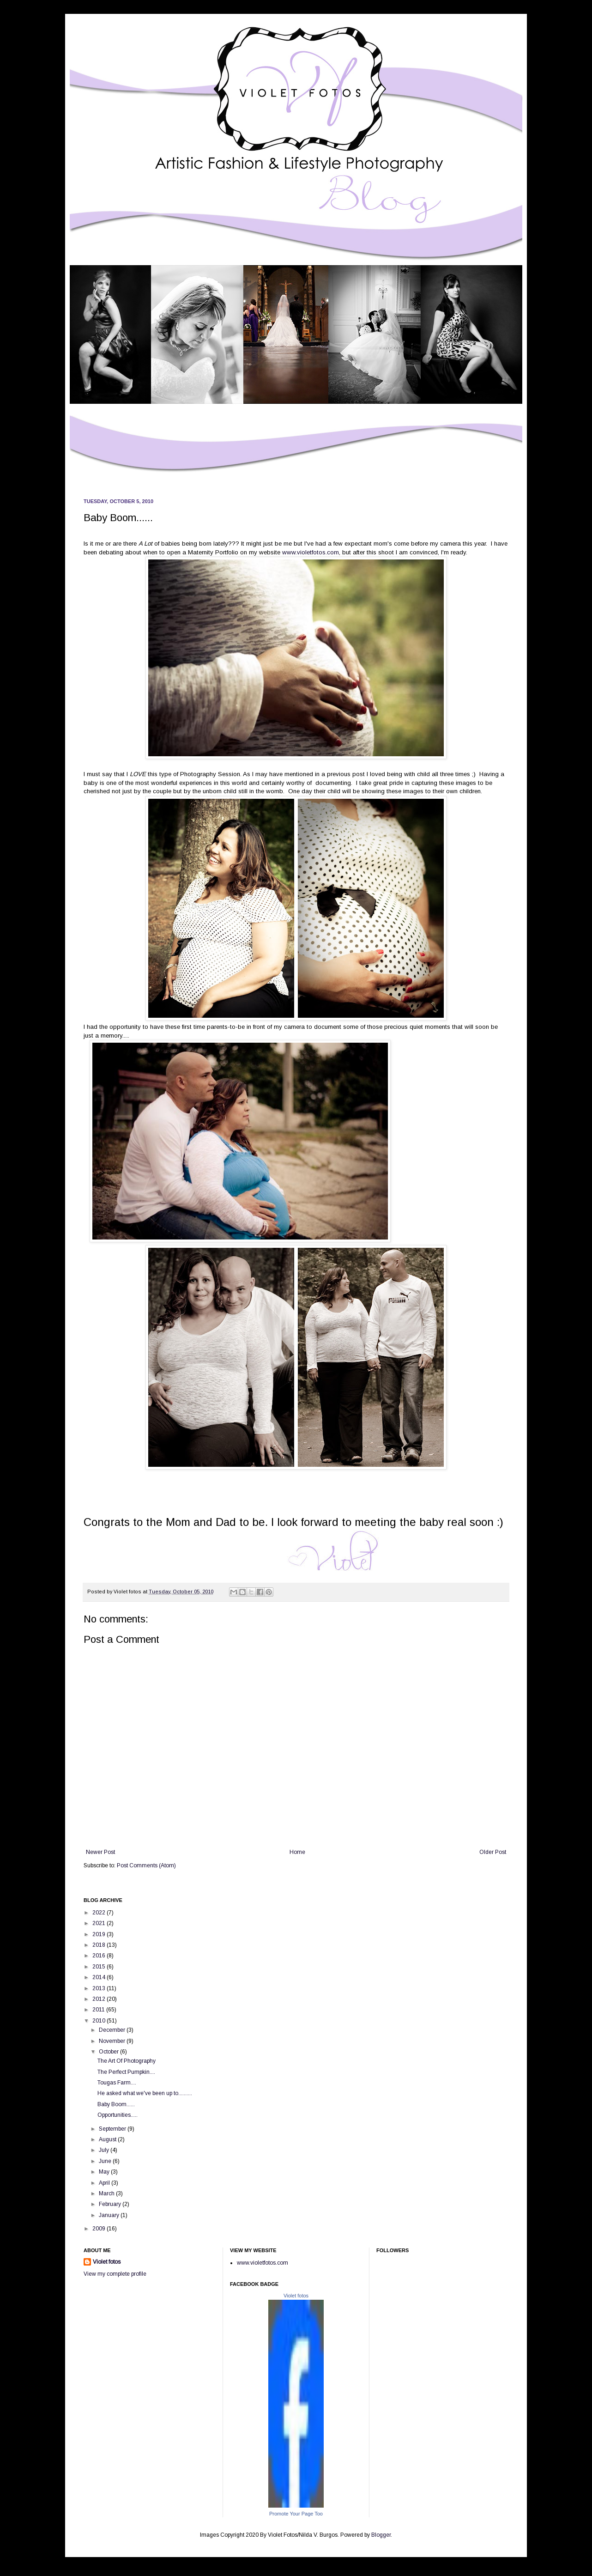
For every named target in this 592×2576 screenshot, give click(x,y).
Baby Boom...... (116, 2104)
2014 (99, 1977)
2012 (99, 1999)
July (104, 2150)
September (113, 2129)
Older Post (492, 1852)
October (109, 2051)
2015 (99, 1966)
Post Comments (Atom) (146, 1865)
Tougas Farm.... (116, 2082)
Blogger (381, 2535)
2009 (99, 2228)
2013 (99, 1988)
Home (297, 1852)
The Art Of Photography (126, 2061)
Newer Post (100, 1852)
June (106, 2161)
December (113, 2030)
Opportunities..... (117, 2115)
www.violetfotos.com (310, 552)
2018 (99, 1945)
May (105, 2172)
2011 (99, 2009)
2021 (99, 1923)
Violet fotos (107, 2262)
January (110, 2215)
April (105, 2183)
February (110, 2204)
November (113, 2041)
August (108, 2139)
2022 (99, 1912)
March (107, 2193)
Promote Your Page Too (296, 2513)
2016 (99, 1955)
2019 (99, 1934)
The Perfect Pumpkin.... (126, 2072)
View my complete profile (115, 2274)
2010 (99, 2020)
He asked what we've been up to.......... (144, 2093)
